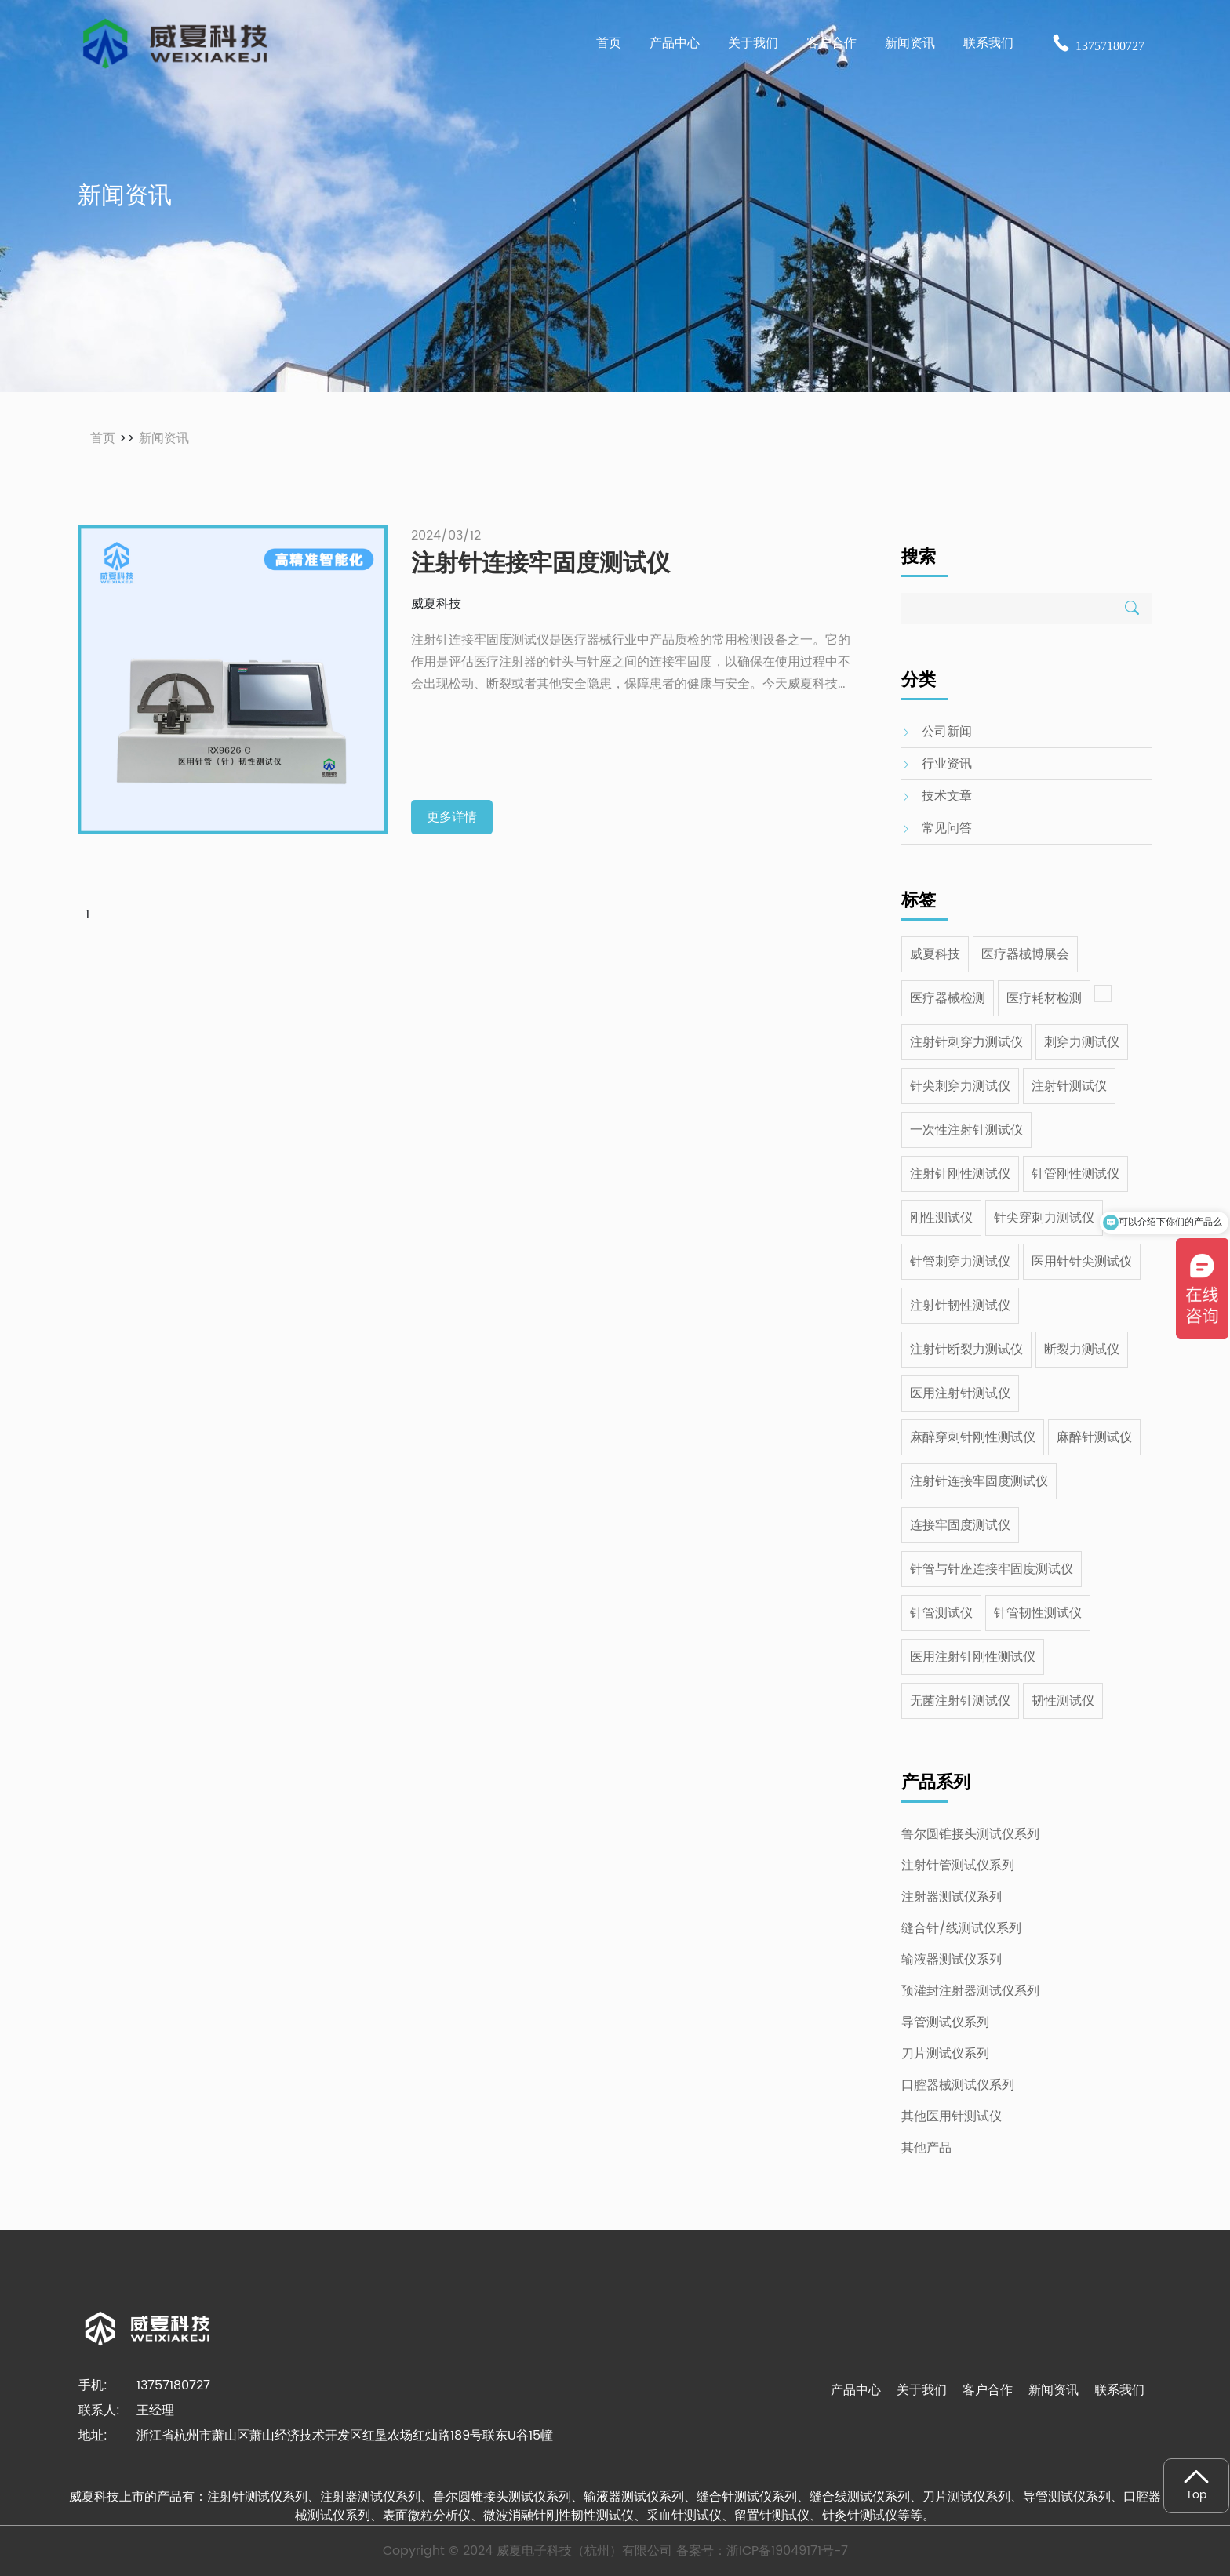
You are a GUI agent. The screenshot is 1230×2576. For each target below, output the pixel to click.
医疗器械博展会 (1025, 954)
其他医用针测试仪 (951, 2116)
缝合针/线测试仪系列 (961, 1928)
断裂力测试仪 (1081, 1349)
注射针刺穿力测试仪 (966, 1042)
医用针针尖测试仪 (1082, 1262)
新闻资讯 (164, 438)
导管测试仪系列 (945, 2022)
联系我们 (1119, 2390)
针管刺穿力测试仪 (960, 1262)
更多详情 (452, 817)
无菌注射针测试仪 (960, 1701)
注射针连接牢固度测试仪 (979, 1481)
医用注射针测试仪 (960, 1393)
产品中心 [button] (675, 43)
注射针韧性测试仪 (960, 1305)
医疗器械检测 (947, 998)
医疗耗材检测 (1044, 998)
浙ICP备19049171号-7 (787, 2551)
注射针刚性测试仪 (960, 1174)
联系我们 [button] (988, 43)
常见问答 (947, 828)
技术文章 (947, 796)
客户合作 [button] (831, 43)
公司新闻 (947, 731)
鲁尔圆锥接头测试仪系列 (970, 1834)
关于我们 (922, 2390)
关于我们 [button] (753, 43)
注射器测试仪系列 (951, 1897)
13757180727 (1097, 46)
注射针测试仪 (1069, 1086)
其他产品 (926, 2148)
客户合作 (988, 2390)
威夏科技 (935, 954)
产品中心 (856, 2390)
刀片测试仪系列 (945, 2054)
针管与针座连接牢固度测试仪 (991, 1569)
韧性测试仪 (1063, 1701)
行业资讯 (947, 764)
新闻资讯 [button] (910, 43)
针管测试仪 (941, 1613)
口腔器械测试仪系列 (957, 2085)
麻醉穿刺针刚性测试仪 (972, 1437)
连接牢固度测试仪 (960, 1525)
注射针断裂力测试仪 (966, 1349)
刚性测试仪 (941, 1218)
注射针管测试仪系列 (957, 1865)
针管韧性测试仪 (1038, 1613)
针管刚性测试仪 (1075, 1174)
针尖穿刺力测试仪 (1044, 1218)
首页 (608, 43)
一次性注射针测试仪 (966, 1130)
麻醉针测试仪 (1094, 1437)
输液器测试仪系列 (951, 1959)
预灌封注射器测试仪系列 (970, 1991)
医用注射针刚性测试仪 (972, 1657)
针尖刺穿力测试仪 (960, 1086)
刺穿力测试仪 (1081, 1042)
